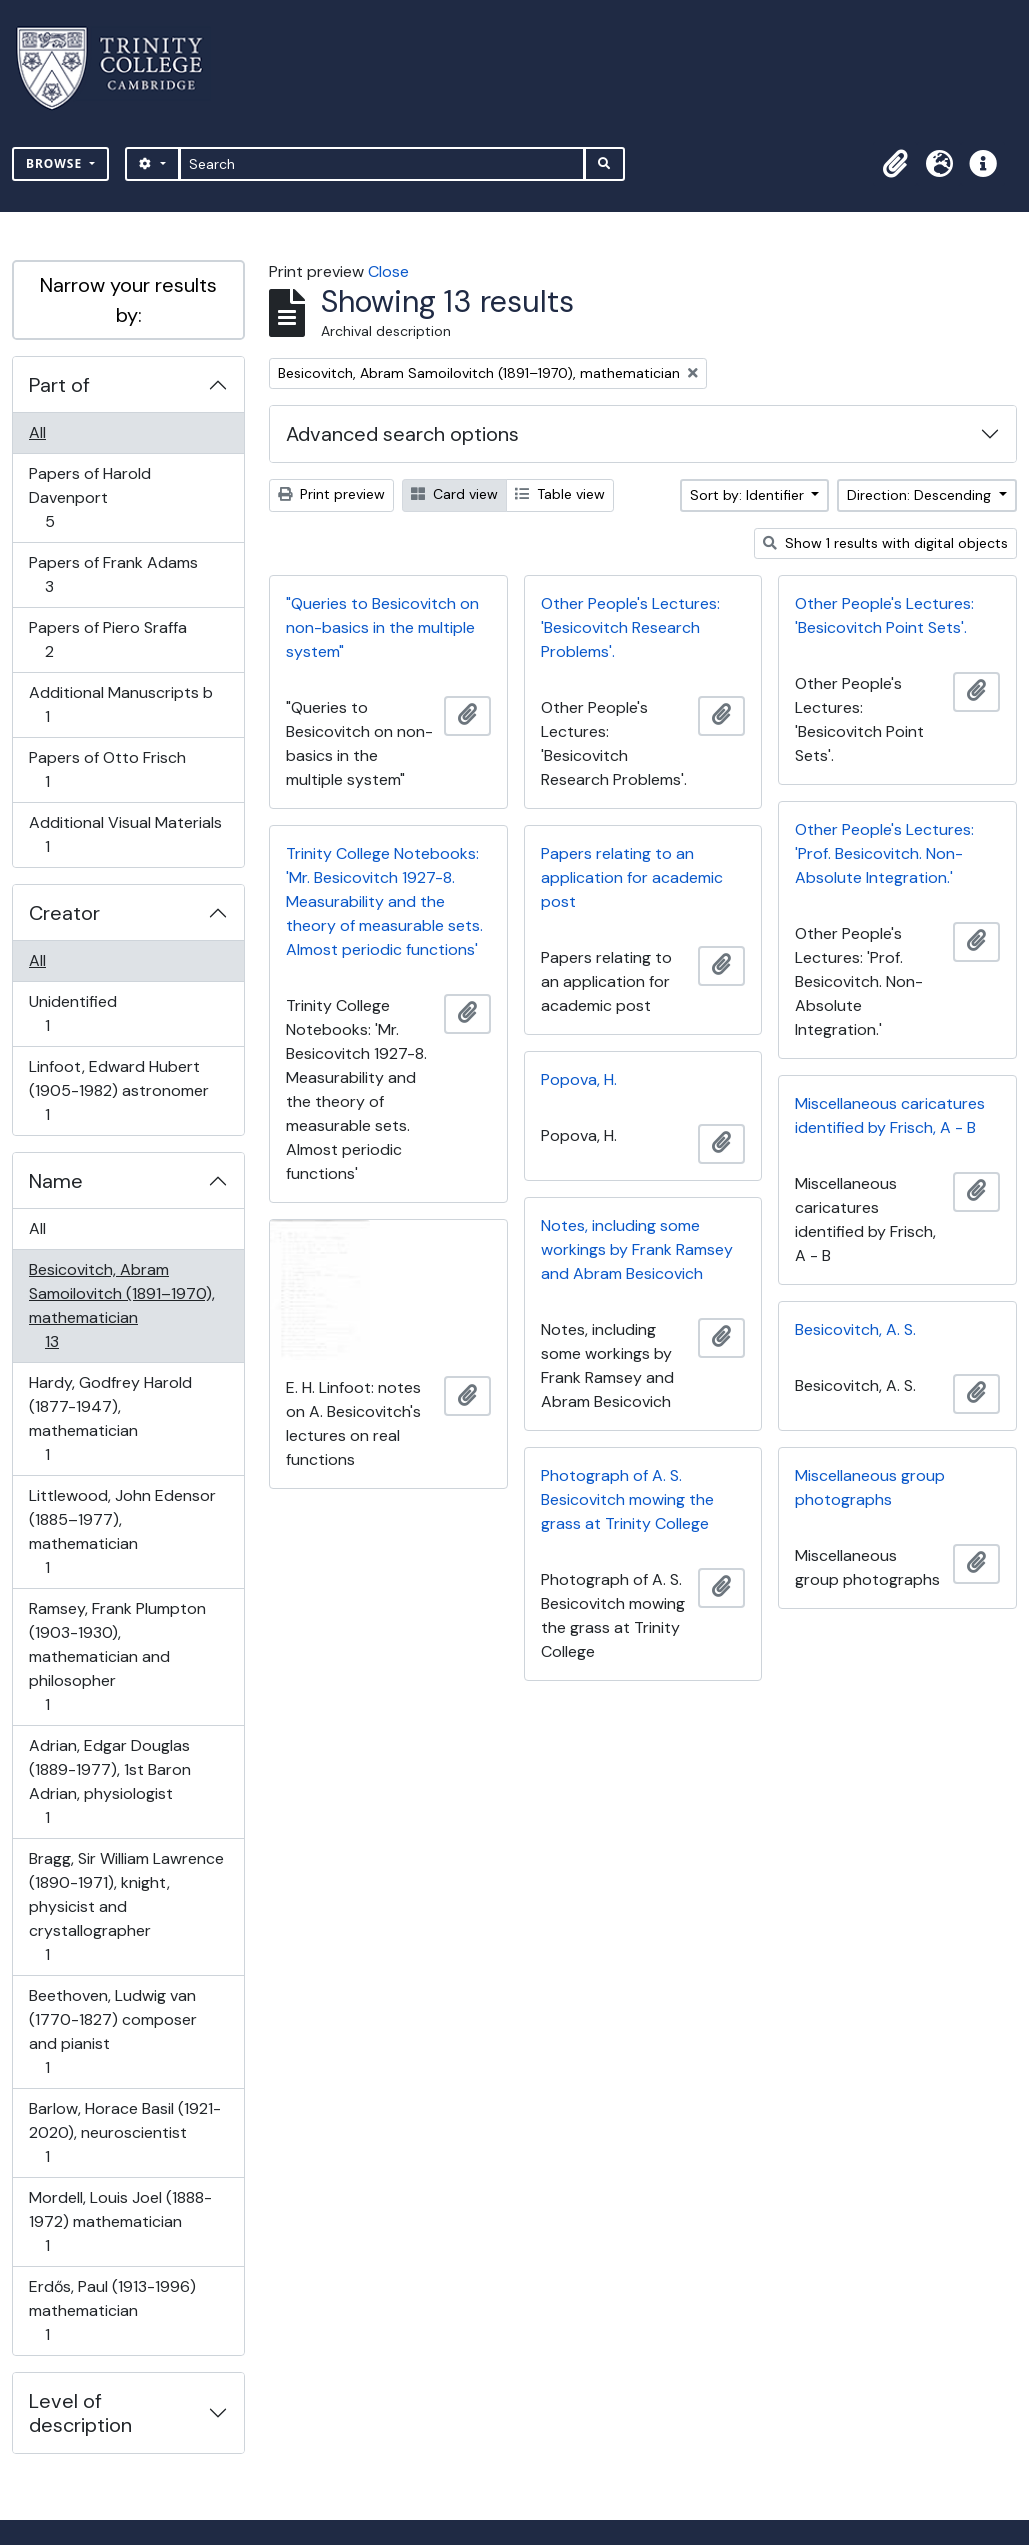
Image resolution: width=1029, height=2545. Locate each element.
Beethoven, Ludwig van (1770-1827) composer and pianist (112, 2031)
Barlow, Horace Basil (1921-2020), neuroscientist (124, 2132)
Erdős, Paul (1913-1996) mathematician (112, 2310)
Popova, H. (579, 1079)
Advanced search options (402, 434)
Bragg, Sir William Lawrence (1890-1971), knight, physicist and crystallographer (126, 1906)
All (37, 432)
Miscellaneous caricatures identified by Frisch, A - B (890, 1115)
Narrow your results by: (128, 300)
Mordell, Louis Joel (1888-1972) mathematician (120, 2221)
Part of (59, 385)
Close (388, 271)
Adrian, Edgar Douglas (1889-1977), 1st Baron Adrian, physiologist (109, 1781)
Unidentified (72, 1013)
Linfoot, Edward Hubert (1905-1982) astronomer (118, 1090)
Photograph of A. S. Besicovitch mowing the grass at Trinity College (627, 1499)
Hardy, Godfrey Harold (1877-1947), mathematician (110, 1418)
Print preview (331, 494)
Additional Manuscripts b (120, 704)
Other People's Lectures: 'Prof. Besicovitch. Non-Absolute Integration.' (884, 853)
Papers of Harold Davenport (89, 497)
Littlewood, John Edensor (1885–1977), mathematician (122, 1531)
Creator (64, 913)
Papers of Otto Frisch (107, 769)
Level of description (80, 2413)
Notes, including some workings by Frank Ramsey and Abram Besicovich (637, 1249)
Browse (56, 163)
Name (56, 1181)
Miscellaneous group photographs (870, 1487)
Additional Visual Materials (125, 834)
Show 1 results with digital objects (885, 543)
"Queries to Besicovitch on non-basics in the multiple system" (382, 627)
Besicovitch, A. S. (855, 1329)
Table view (560, 494)
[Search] (382, 164)
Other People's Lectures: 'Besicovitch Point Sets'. (884, 615)
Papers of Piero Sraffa (107, 639)
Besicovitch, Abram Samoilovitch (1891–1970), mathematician (121, 1305)
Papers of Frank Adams (113, 574)
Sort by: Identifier (749, 495)
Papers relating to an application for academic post (632, 877)
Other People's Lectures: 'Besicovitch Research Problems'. (630, 627)
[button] (895, 164)
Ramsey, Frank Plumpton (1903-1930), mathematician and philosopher (117, 1656)
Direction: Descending (921, 495)
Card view (454, 494)
